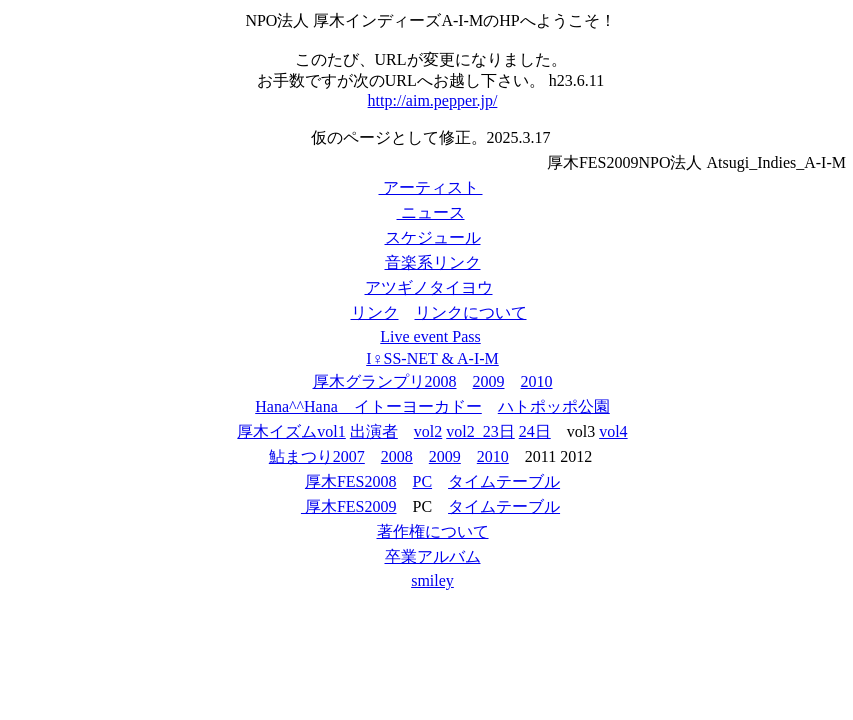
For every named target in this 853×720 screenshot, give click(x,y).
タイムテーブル (504, 481)
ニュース (431, 212)
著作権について (433, 531)
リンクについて (471, 312)
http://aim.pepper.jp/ (433, 100)
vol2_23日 (480, 431)
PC (423, 481)
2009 (489, 381)
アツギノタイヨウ (429, 287)
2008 (397, 456)
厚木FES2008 (351, 481)
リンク (375, 312)
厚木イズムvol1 (291, 431)
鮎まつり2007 (317, 456)
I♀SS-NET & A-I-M (432, 358)
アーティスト (431, 187)
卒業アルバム (433, 556)
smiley (432, 580)
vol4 (613, 431)
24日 (535, 431)
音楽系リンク (433, 262)
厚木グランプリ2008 (385, 381)
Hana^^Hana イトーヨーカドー (368, 406)
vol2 (428, 431)
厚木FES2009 (349, 506)
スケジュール (433, 237)
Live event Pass (430, 336)
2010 (537, 381)
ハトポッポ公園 (554, 406)
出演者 (374, 431)
